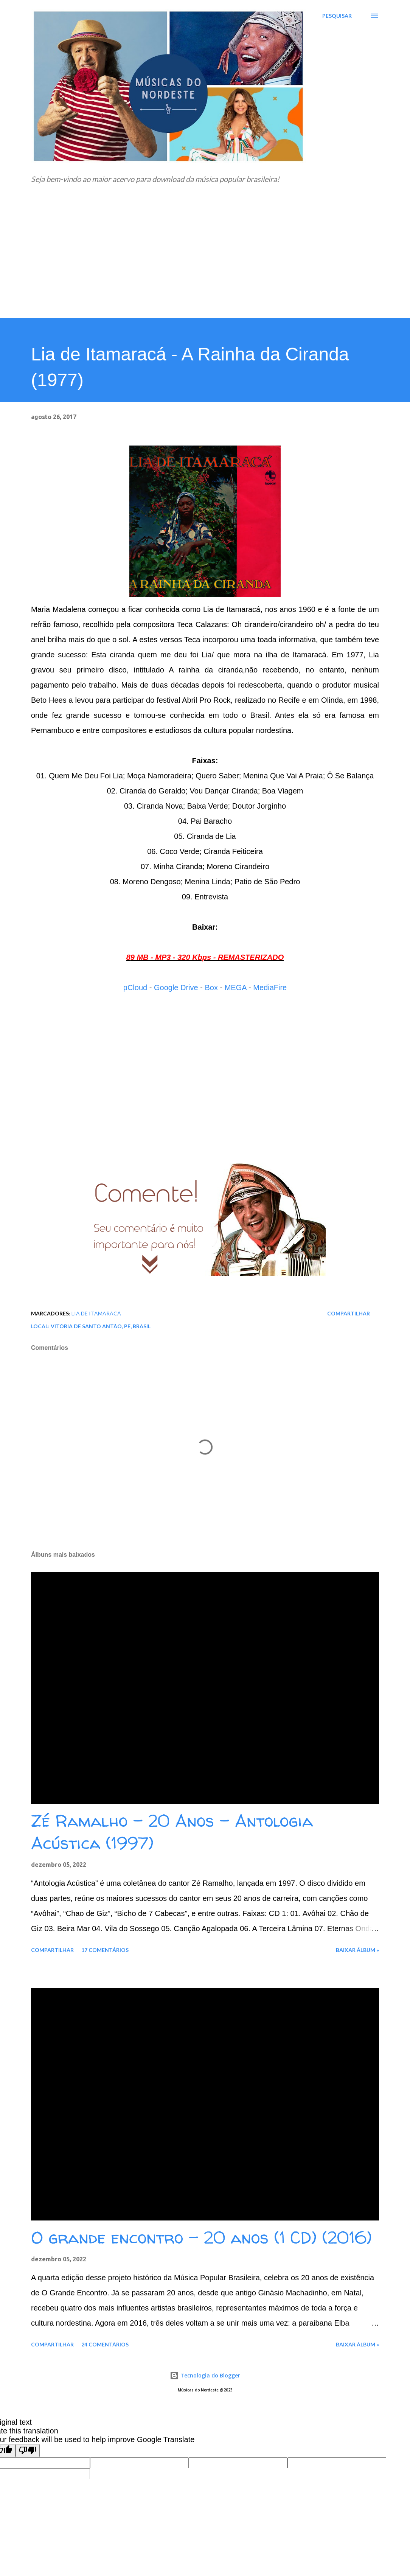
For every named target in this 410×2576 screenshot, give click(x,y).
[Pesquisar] (337, 16)
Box (211, 987)
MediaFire (270, 987)
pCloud (135, 987)
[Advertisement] (205, 261)
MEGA (236, 987)
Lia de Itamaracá (96, 1313)
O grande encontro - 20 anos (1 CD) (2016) (201, 2237)
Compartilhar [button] (348, 1313)
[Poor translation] (28, 2450)
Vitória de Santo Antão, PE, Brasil (101, 1326)
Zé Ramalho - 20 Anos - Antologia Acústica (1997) (172, 1831)
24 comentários (105, 2344)
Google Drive (176, 987)
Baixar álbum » (357, 1950)
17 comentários (105, 1950)
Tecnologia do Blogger (205, 2375)
